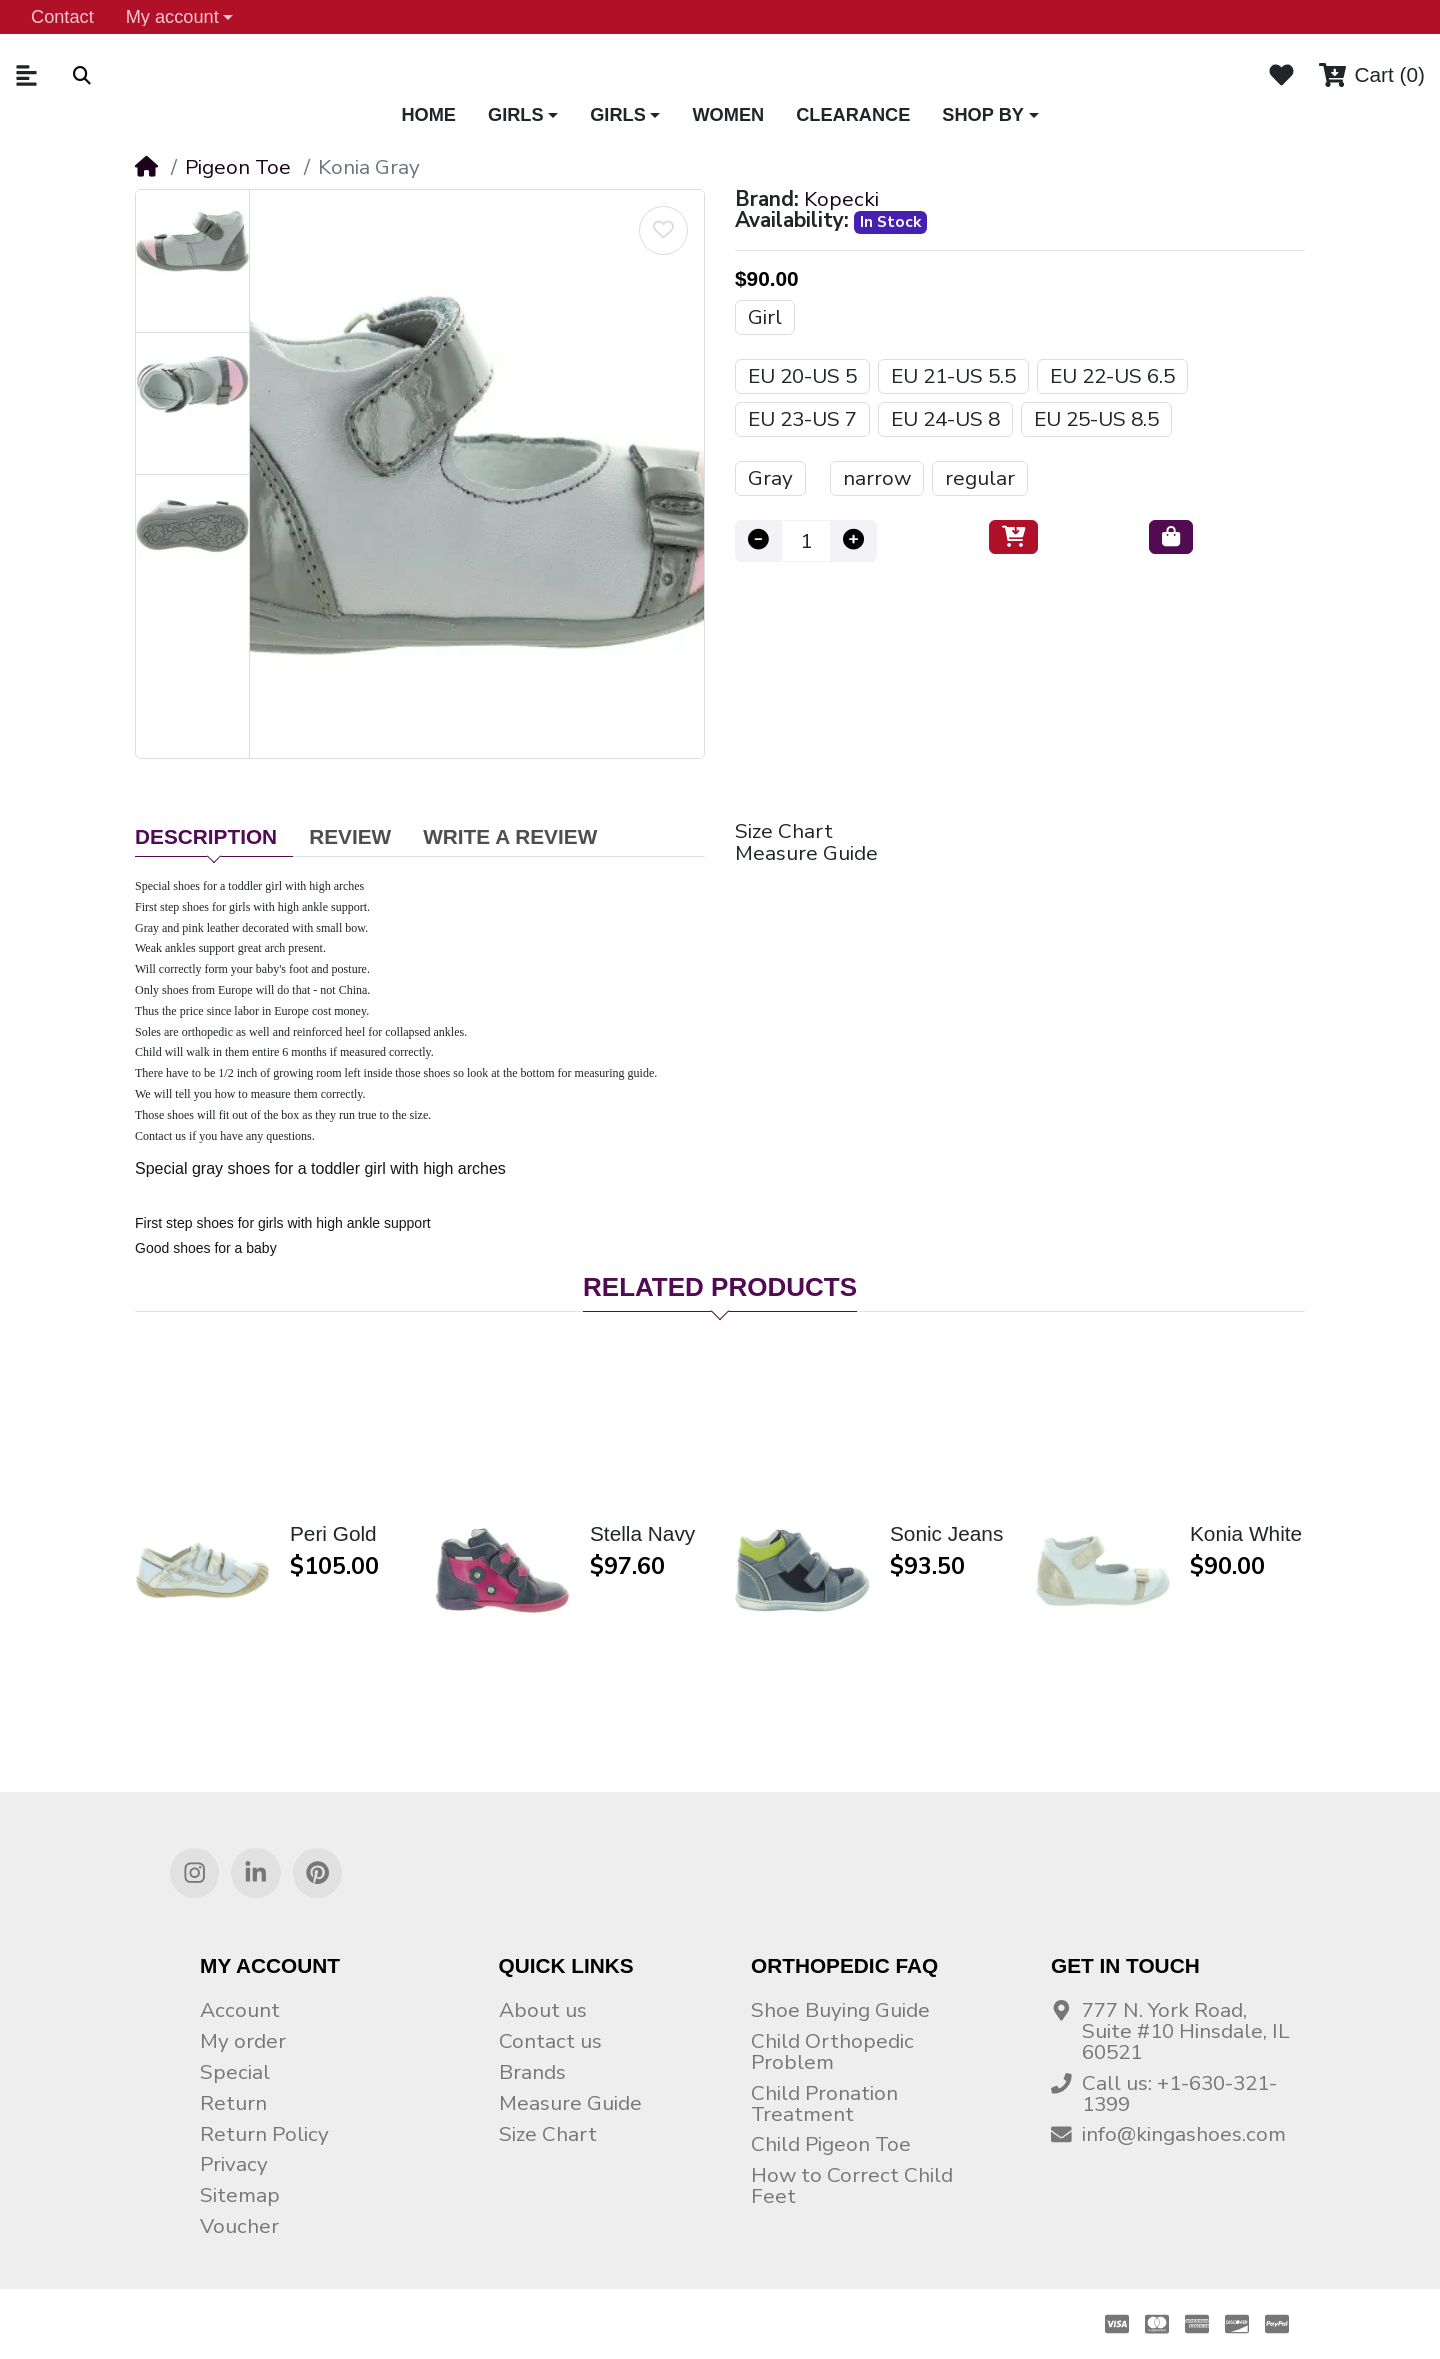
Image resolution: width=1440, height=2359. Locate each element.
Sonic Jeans (946, 1534)
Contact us (550, 2041)
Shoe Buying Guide (840, 2010)
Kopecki (841, 199)
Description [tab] (206, 836)
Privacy (234, 2164)
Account (240, 2010)
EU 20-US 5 (802, 376)
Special (235, 2072)
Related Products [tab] (720, 1287)
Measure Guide (806, 853)
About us (543, 2010)
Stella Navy (642, 1534)
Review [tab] (350, 836)
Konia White (1246, 1534)
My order (243, 2041)
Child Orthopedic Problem (832, 2051)
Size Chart (784, 831)
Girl (765, 317)
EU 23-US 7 (802, 419)
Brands (532, 2072)
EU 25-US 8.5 (1096, 419)
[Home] (146, 167)
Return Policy (264, 2134)
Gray (770, 478)
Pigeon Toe (238, 167)
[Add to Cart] (1013, 537)
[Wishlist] (1281, 75)
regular (980, 478)
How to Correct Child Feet (852, 2185)
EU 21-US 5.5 (953, 376)
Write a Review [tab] (510, 836)
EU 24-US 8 (945, 419)
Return (233, 2103)
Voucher (239, 2226)
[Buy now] (1171, 537)
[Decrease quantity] (758, 541)
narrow (877, 478)
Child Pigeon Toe (831, 2144)
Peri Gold (333, 1534)
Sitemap (240, 2195)
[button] (180, 17)
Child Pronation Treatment (824, 2103)
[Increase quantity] (853, 541)
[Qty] (806, 541)
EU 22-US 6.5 (1112, 376)
